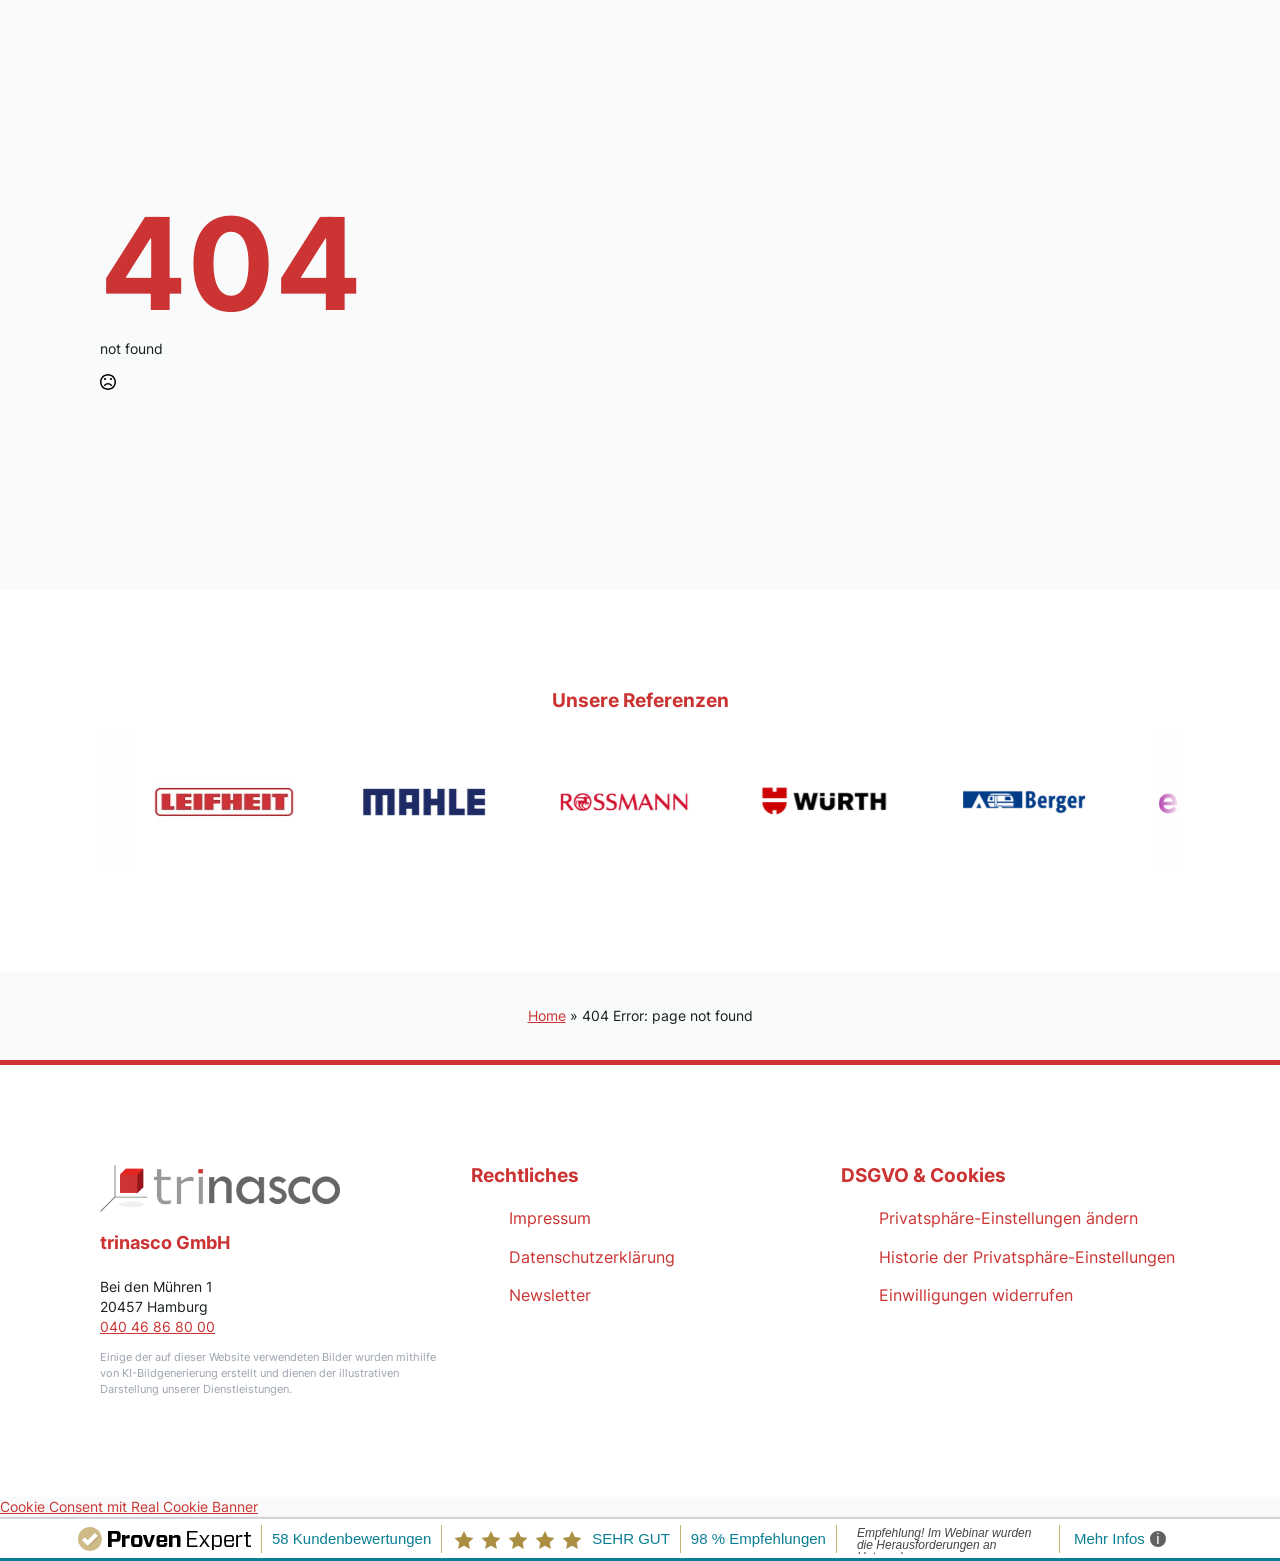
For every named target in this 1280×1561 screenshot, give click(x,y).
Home (547, 1015)
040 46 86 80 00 (157, 1326)
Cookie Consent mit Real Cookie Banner (129, 1506)
